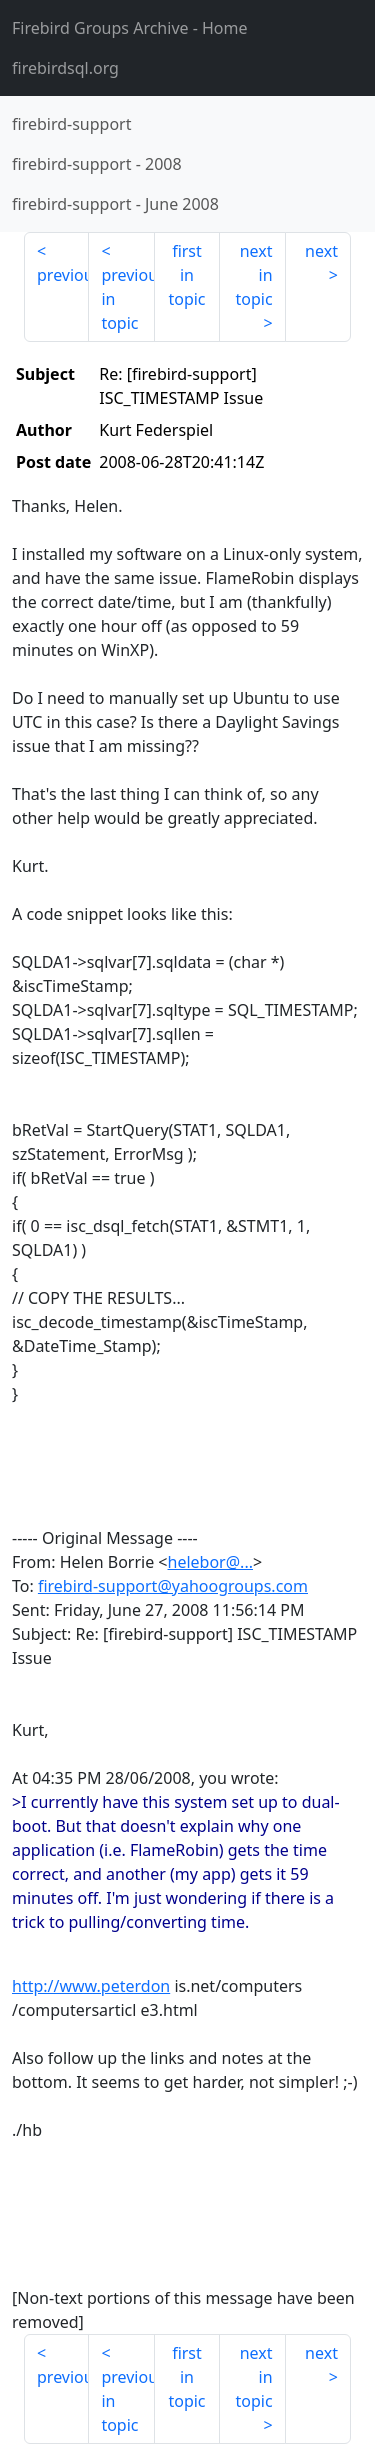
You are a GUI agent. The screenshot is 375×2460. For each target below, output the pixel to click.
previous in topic (127, 299)
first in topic (186, 275)
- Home (130, 28)
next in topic (253, 275)
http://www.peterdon (91, 1986)
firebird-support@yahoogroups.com (173, 1586)
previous (63, 275)
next (321, 251)
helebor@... (210, 1562)
